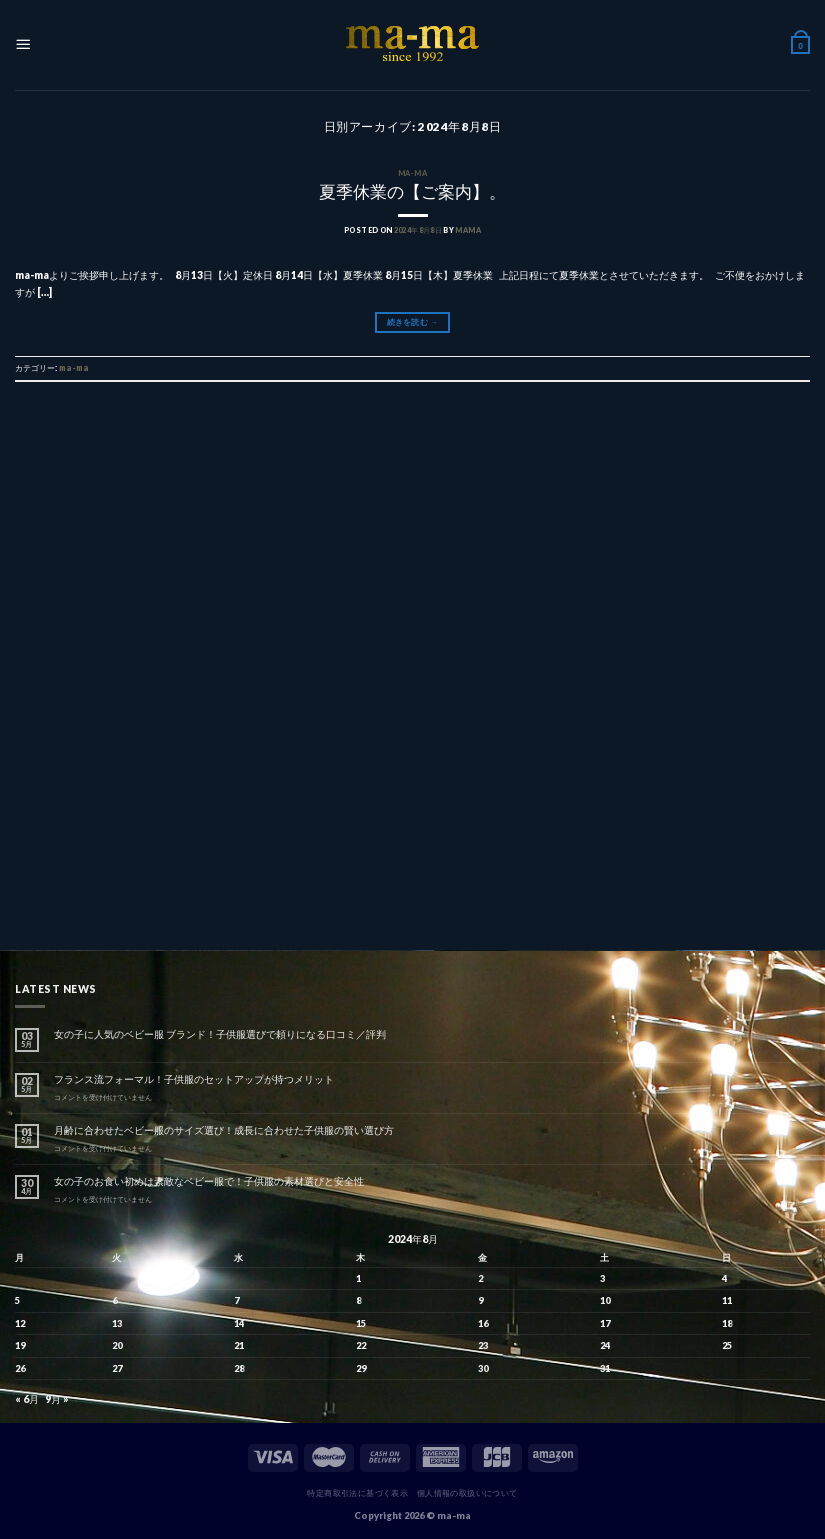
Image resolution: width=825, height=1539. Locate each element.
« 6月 (27, 1399)
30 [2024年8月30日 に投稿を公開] (483, 1368)
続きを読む (412, 322)
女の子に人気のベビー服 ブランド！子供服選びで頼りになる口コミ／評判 (220, 1034)
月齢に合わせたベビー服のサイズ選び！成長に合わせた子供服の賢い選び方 (224, 1130)
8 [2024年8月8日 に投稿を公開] (358, 1300)
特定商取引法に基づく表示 (357, 1493)
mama (467, 230)
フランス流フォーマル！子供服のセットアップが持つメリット (194, 1079)
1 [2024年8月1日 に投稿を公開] (358, 1278)
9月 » (57, 1399)
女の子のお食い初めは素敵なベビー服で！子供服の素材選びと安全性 (209, 1181)
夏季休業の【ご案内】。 (412, 192)
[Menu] (23, 45)
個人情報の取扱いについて (467, 1493)
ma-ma (412, 173)
